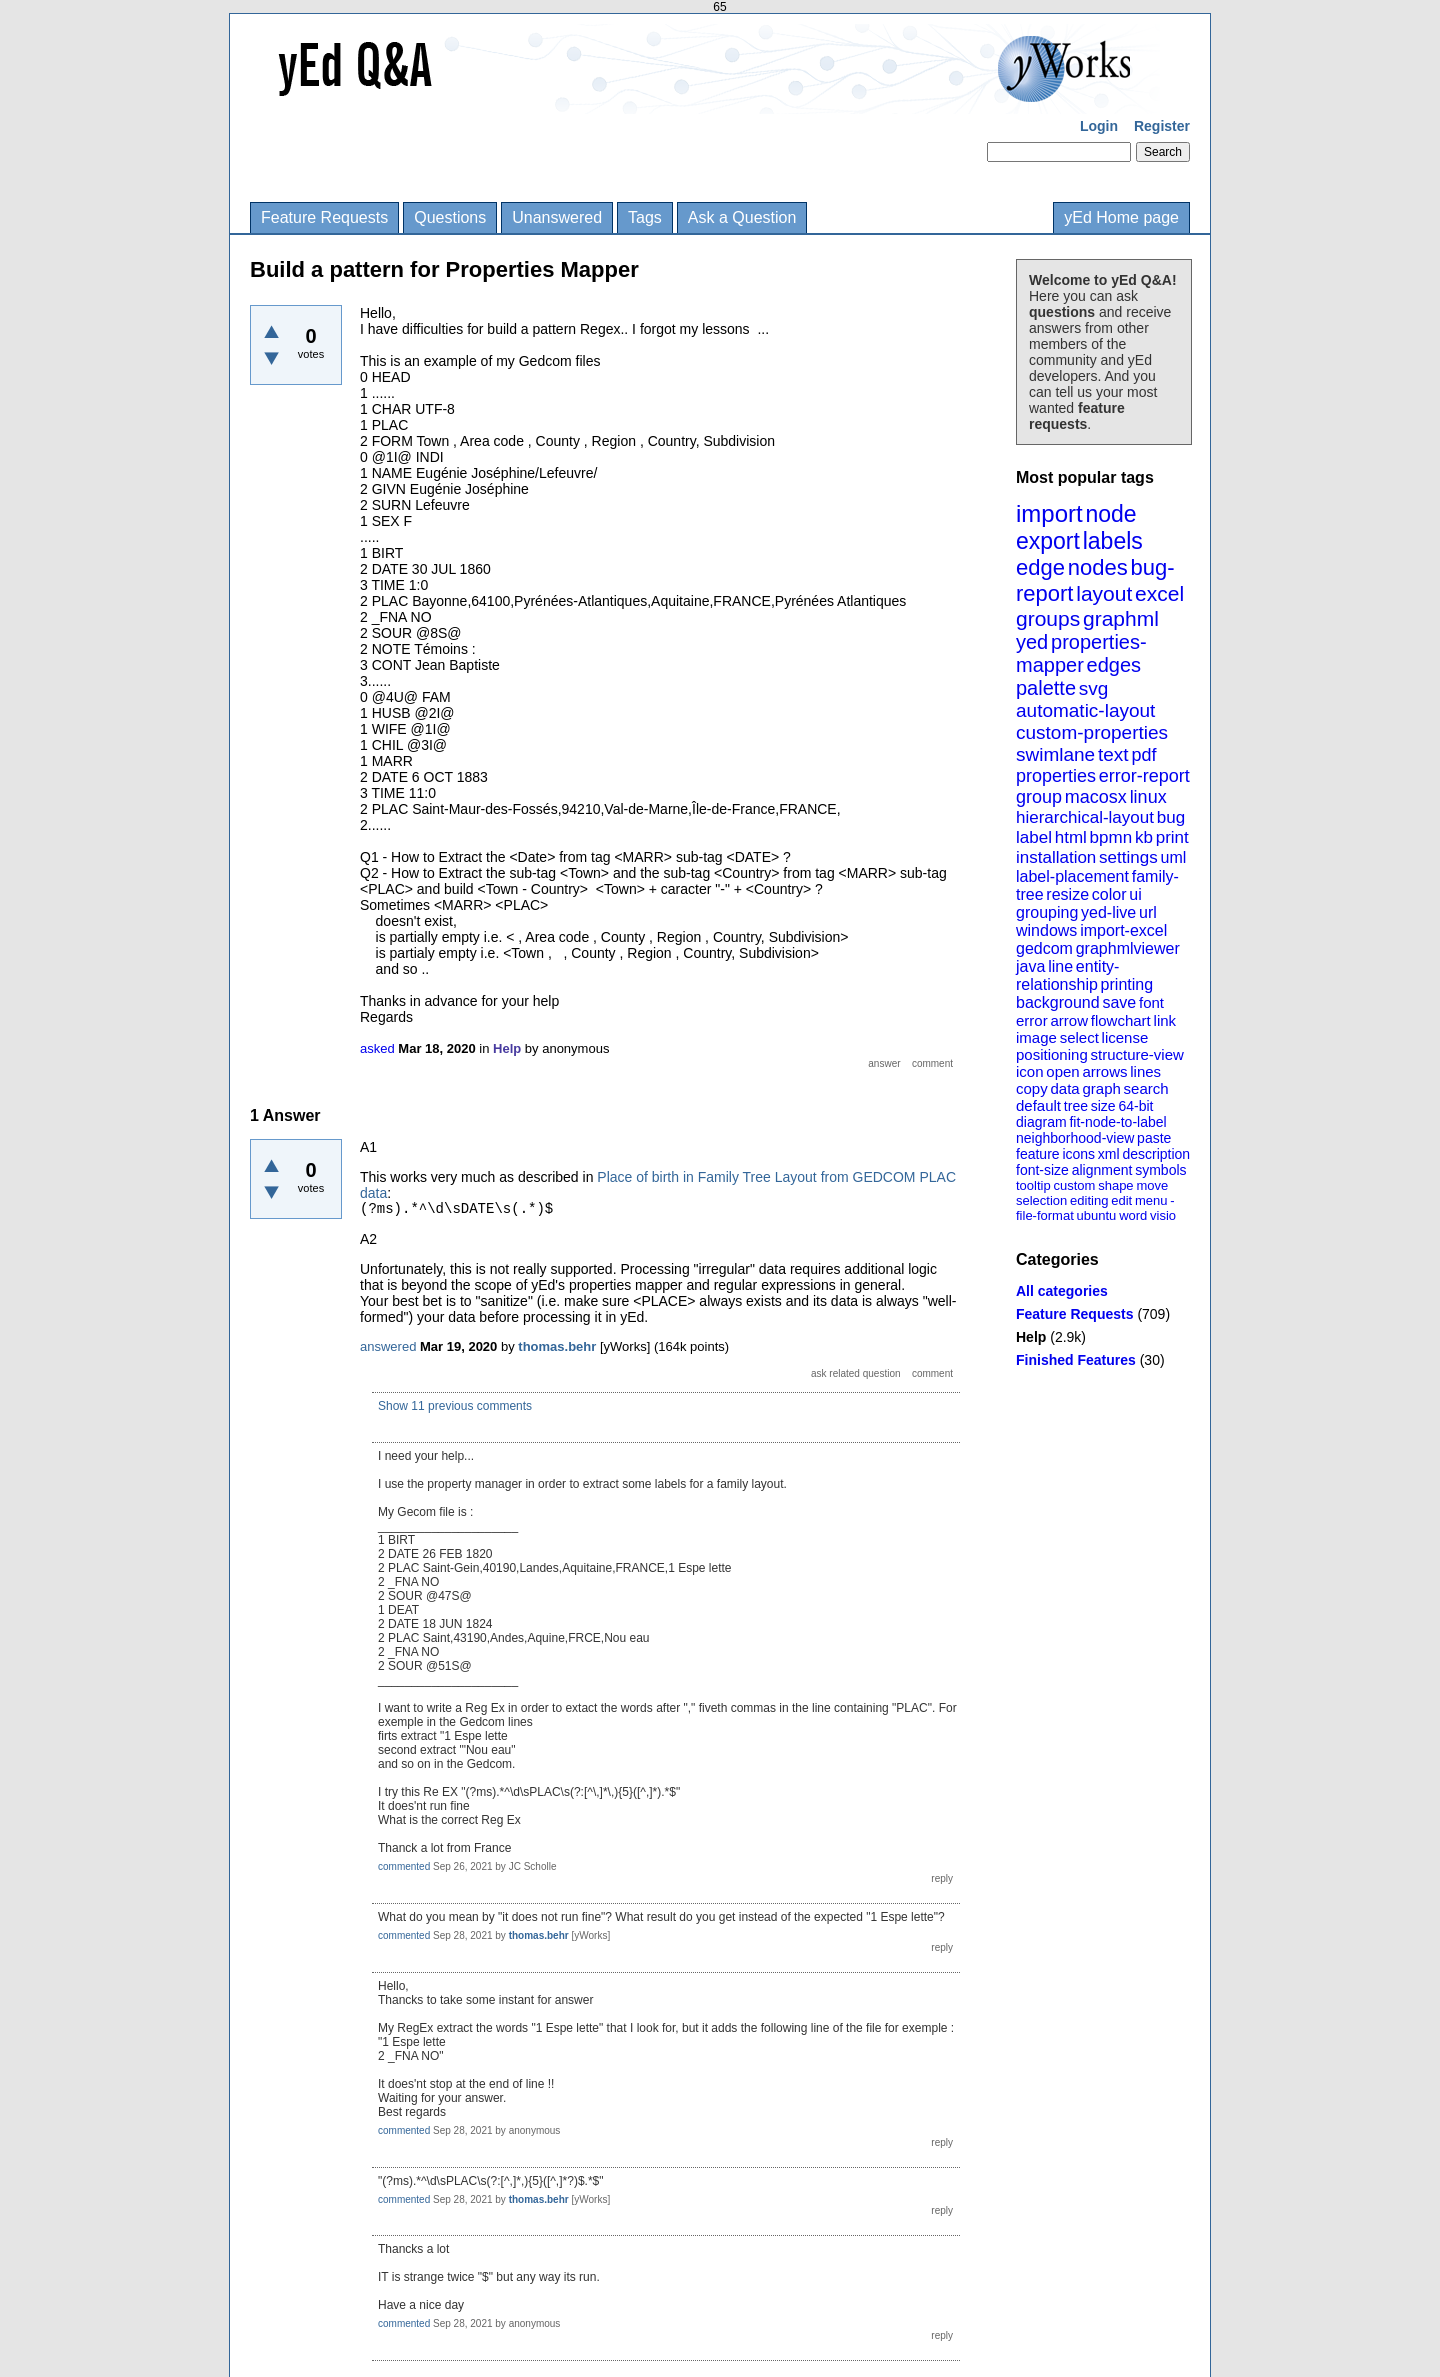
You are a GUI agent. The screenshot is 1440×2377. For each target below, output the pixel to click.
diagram (1041, 1122)
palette (1046, 688)
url (1148, 912)
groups (1048, 618)
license (1125, 1037)
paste (1154, 1138)
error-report (1144, 776)
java (1030, 966)
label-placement (1072, 876)
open (1062, 1071)
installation (1056, 857)
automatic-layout (1085, 710)
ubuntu (1097, 1215)
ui (1135, 894)
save (1119, 1002)
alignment (1102, 1170)
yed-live (1108, 912)
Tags (645, 217)
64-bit (1135, 1106)
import (1049, 513)
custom (1074, 1185)
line (1060, 966)
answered (388, 1346)
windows (1046, 930)
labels (1113, 541)
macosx (1096, 797)
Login (1099, 126)
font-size (1042, 1170)
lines (1145, 1071)
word (1133, 1215)
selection (1041, 1200)
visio (1163, 1215)
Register (1162, 126)
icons (1078, 1154)
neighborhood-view (1075, 1138)
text (1113, 754)
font (1151, 1002)
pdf (1143, 755)
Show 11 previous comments (455, 1406)
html (1071, 837)
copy (1032, 1088)
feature (1038, 1154)
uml (1173, 857)
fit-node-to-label (1117, 1122)
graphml (1121, 618)
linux (1148, 797)
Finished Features (1076, 1360)
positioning (1052, 1054)
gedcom (1044, 948)
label (1034, 837)
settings (1128, 857)
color (1109, 894)
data (1064, 1088)
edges (1114, 665)
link (1165, 1020)
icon (1030, 1071)
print (1172, 837)
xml (1109, 1154)
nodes (1098, 567)
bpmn (1111, 837)
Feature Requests (324, 217)
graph (1101, 1088)
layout (1104, 593)
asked (377, 1048)
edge (1040, 567)
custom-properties (1092, 732)
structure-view (1137, 1054)
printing (1127, 984)
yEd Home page (1121, 217)
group (1039, 797)
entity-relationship (1067, 975)
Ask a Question (742, 217)
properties (1056, 776)
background (1058, 1002)
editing (1089, 1200)
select (1079, 1037)
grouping (1047, 912)
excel (1159, 593)
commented (404, 1866)
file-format (1045, 1215)
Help (1031, 1337)
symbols (1160, 1170)
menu (1151, 1200)
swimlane (1055, 754)
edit (1121, 1200)
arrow (1069, 1020)
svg (1094, 688)
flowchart (1121, 1020)
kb (1144, 837)
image (1036, 1037)
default (1038, 1105)
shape (1115, 1185)
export (1048, 541)
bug (1171, 817)
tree (1076, 1106)
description (1156, 1154)
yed (1032, 642)
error (1032, 1020)
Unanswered (557, 217)
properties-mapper (1081, 653)
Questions (450, 217)
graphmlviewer (1128, 948)
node (1110, 514)
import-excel (1123, 930)
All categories (1062, 1291)
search (1146, 1088)
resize (1067, 894)
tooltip (1033, 1185)
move (1152, 1185)
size (1103, 1106)
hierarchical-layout (1085, 817)
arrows (1104, 1071)
